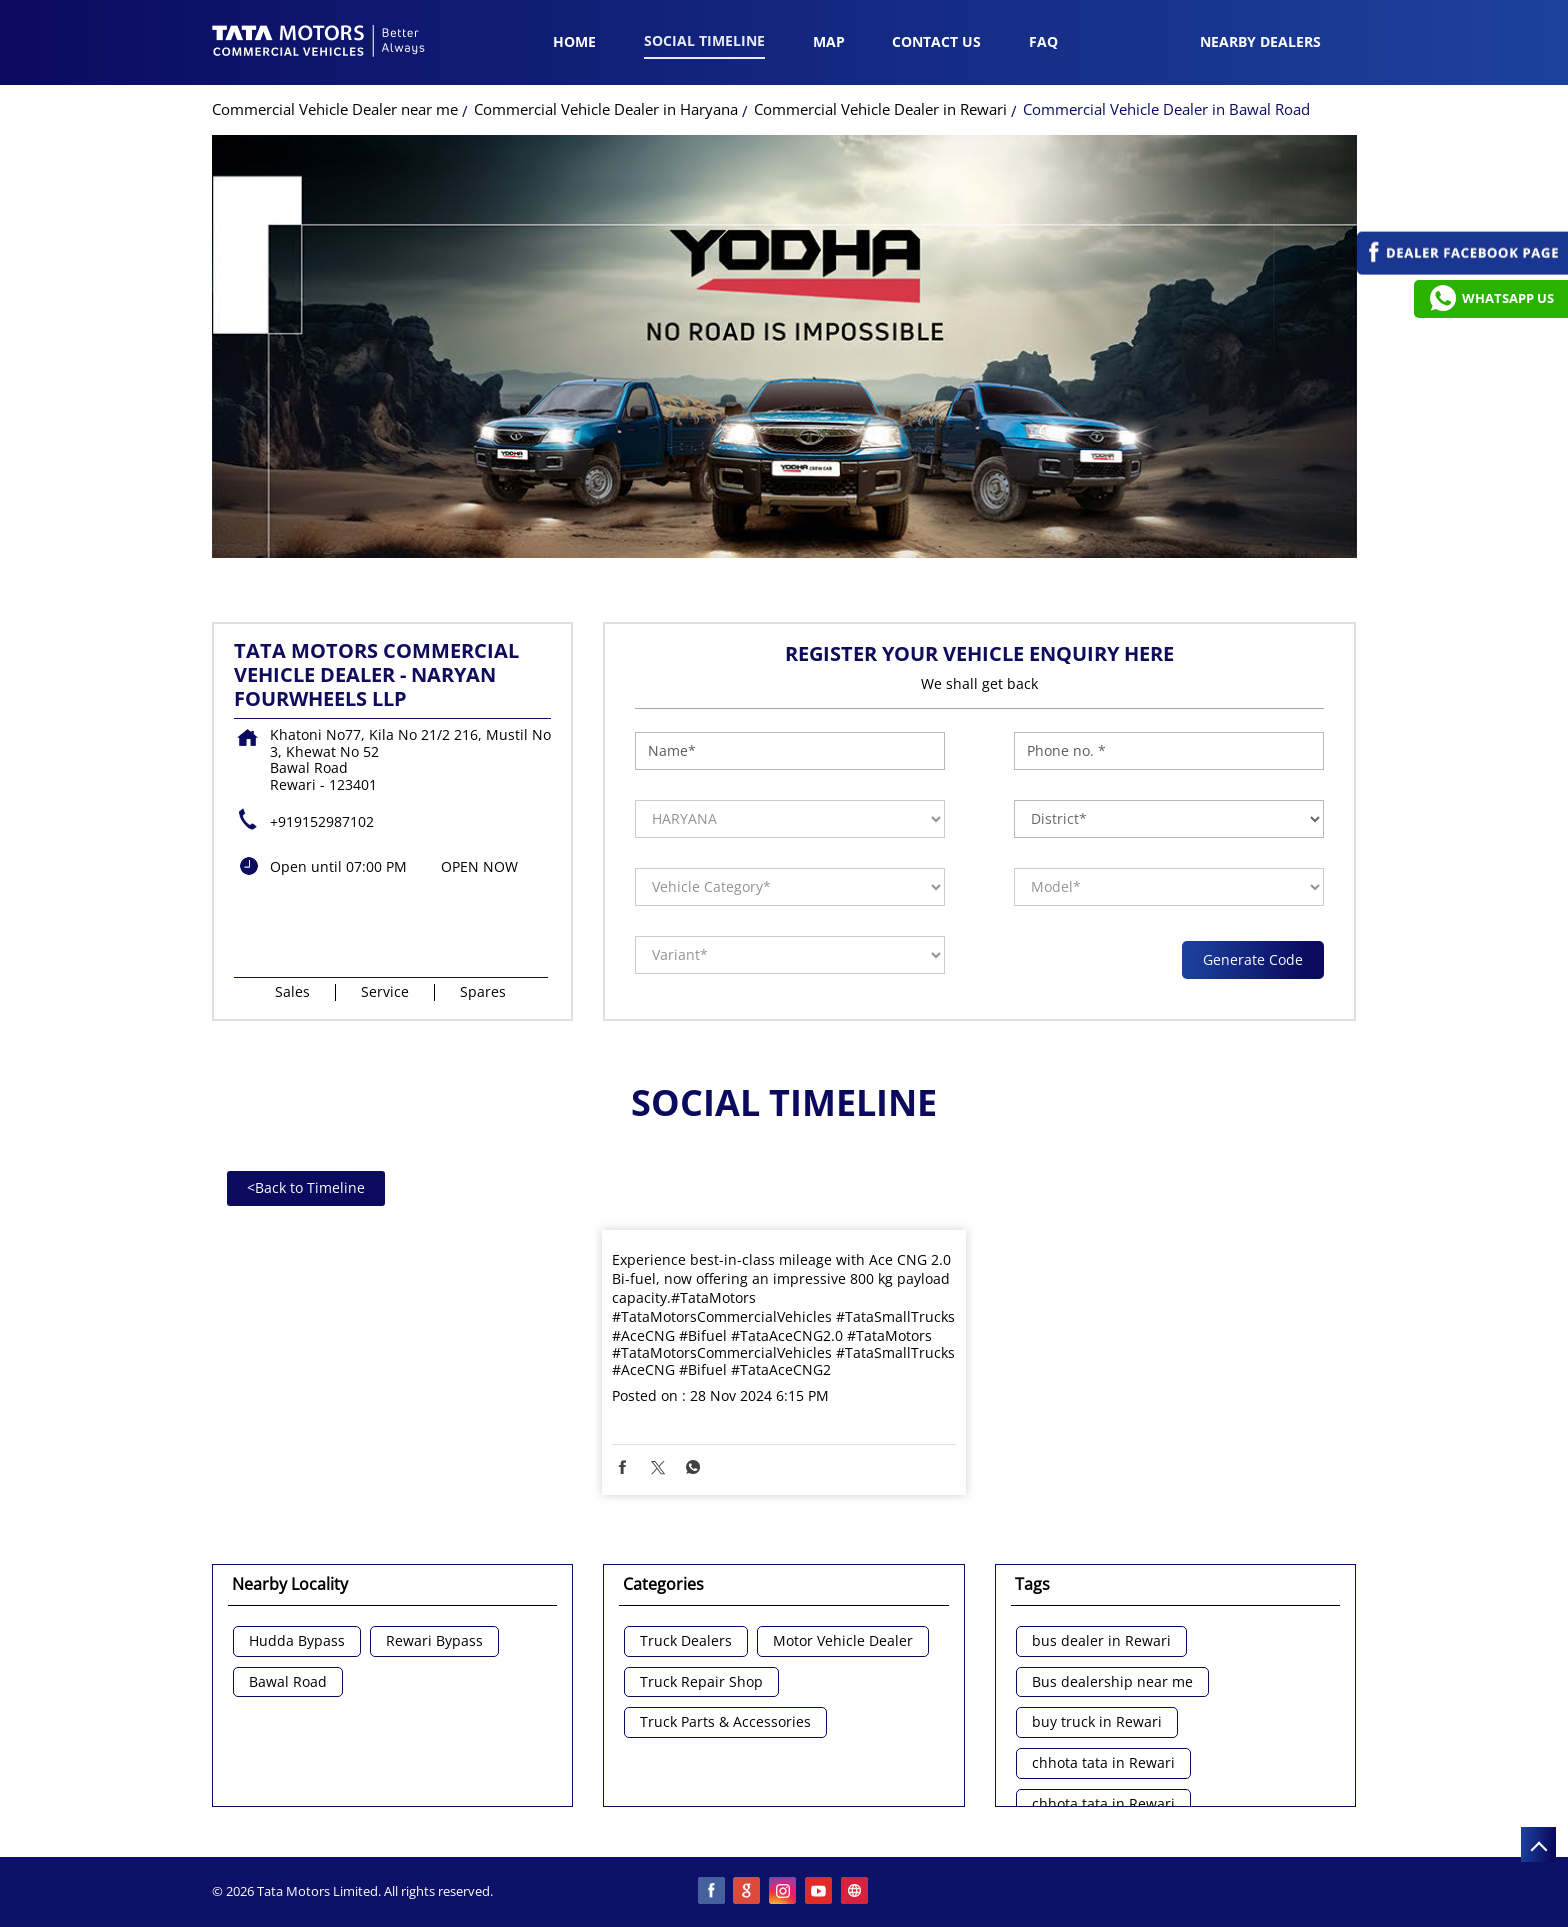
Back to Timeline (306, 1187)
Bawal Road (288, 1682)
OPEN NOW (479, 866)
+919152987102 (322, 821)
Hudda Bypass (297, 1641)
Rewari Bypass (434, 1641)
